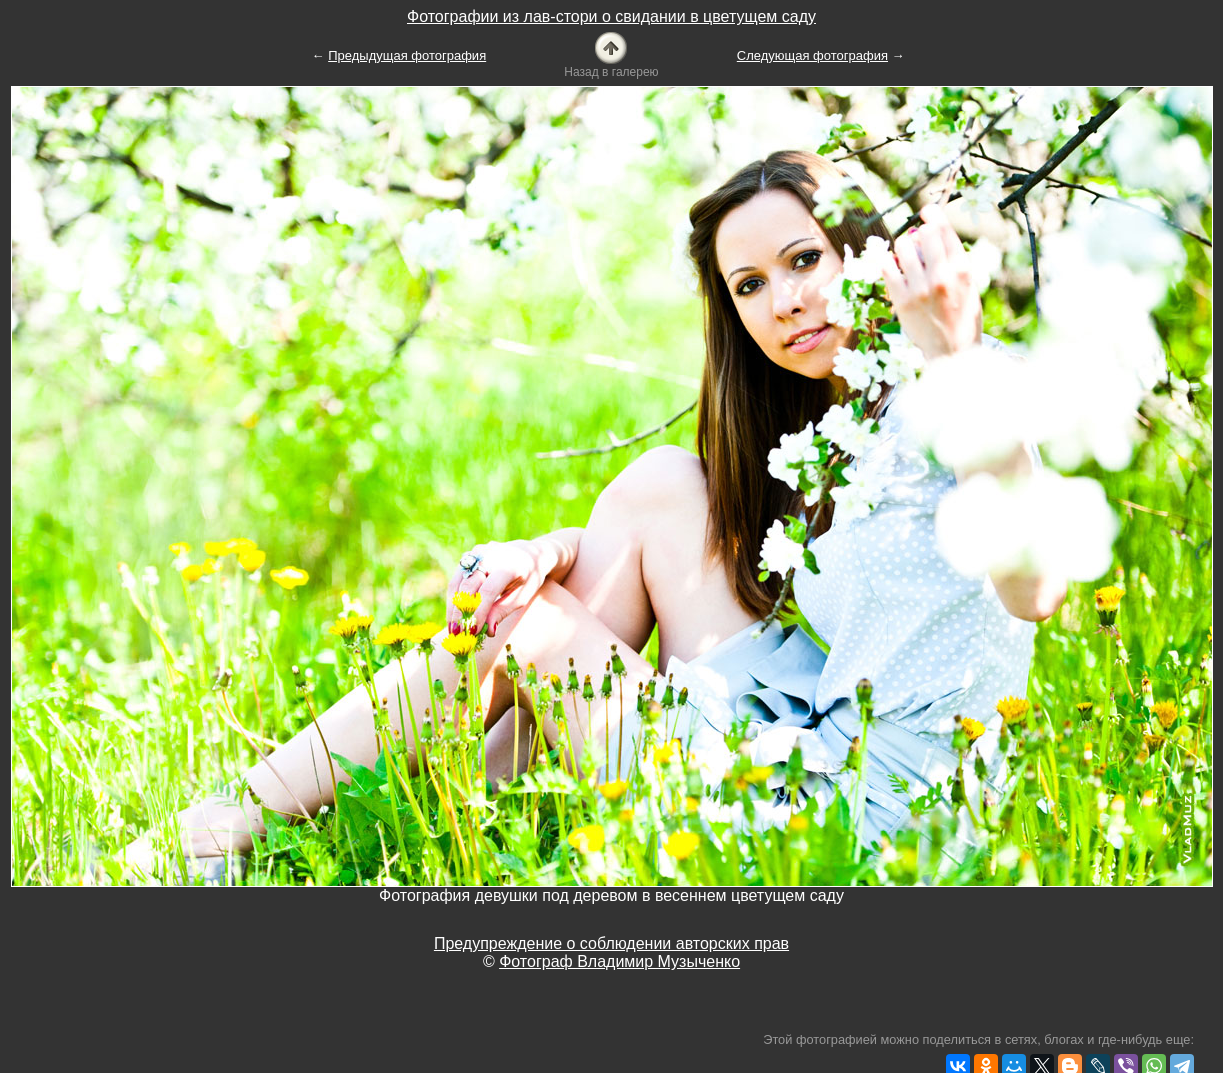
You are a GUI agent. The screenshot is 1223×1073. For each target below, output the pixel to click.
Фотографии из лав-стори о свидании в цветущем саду (611, 16)
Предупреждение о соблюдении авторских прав (611, 943)
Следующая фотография (812, 55)
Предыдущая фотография (407, 55)
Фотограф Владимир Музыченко (619, 961)
